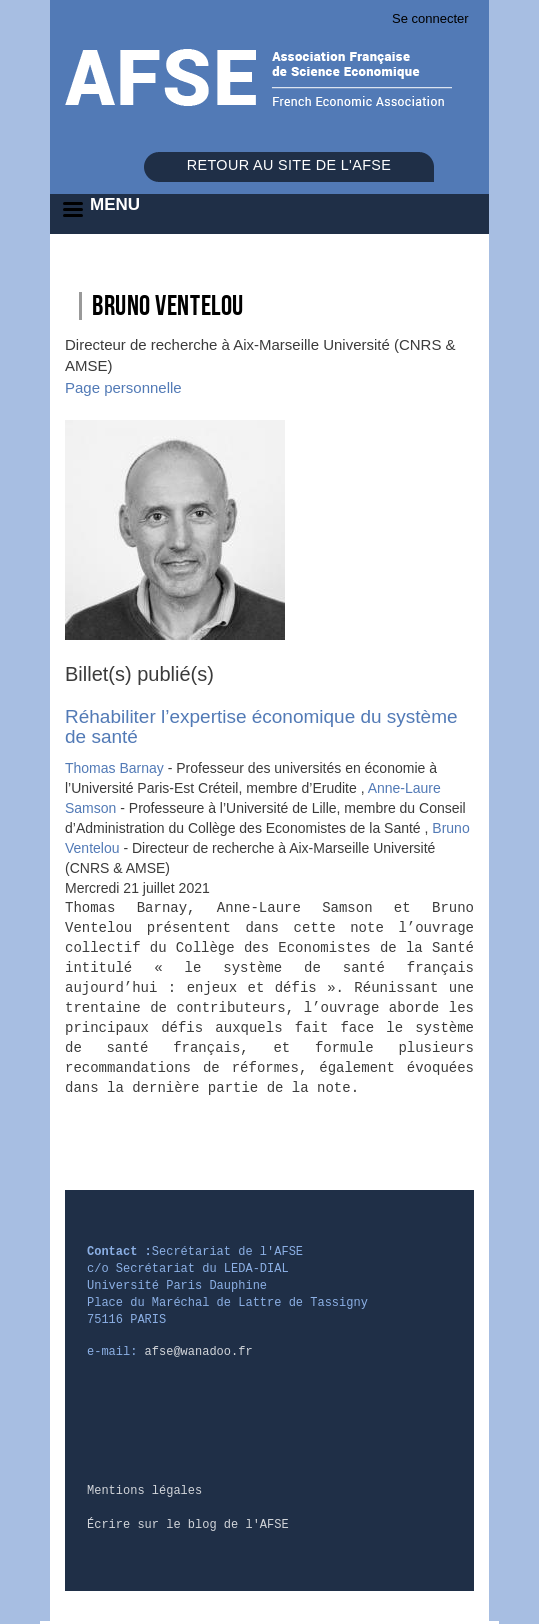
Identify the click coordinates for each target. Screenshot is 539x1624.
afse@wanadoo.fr (199, 1352)
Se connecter (430, 18)
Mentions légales (144, 1491)
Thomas (116, 768)
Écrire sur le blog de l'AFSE (188, 1525)
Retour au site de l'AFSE (289, 165)
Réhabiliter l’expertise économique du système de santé (261, 727)
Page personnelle (123, 387)
